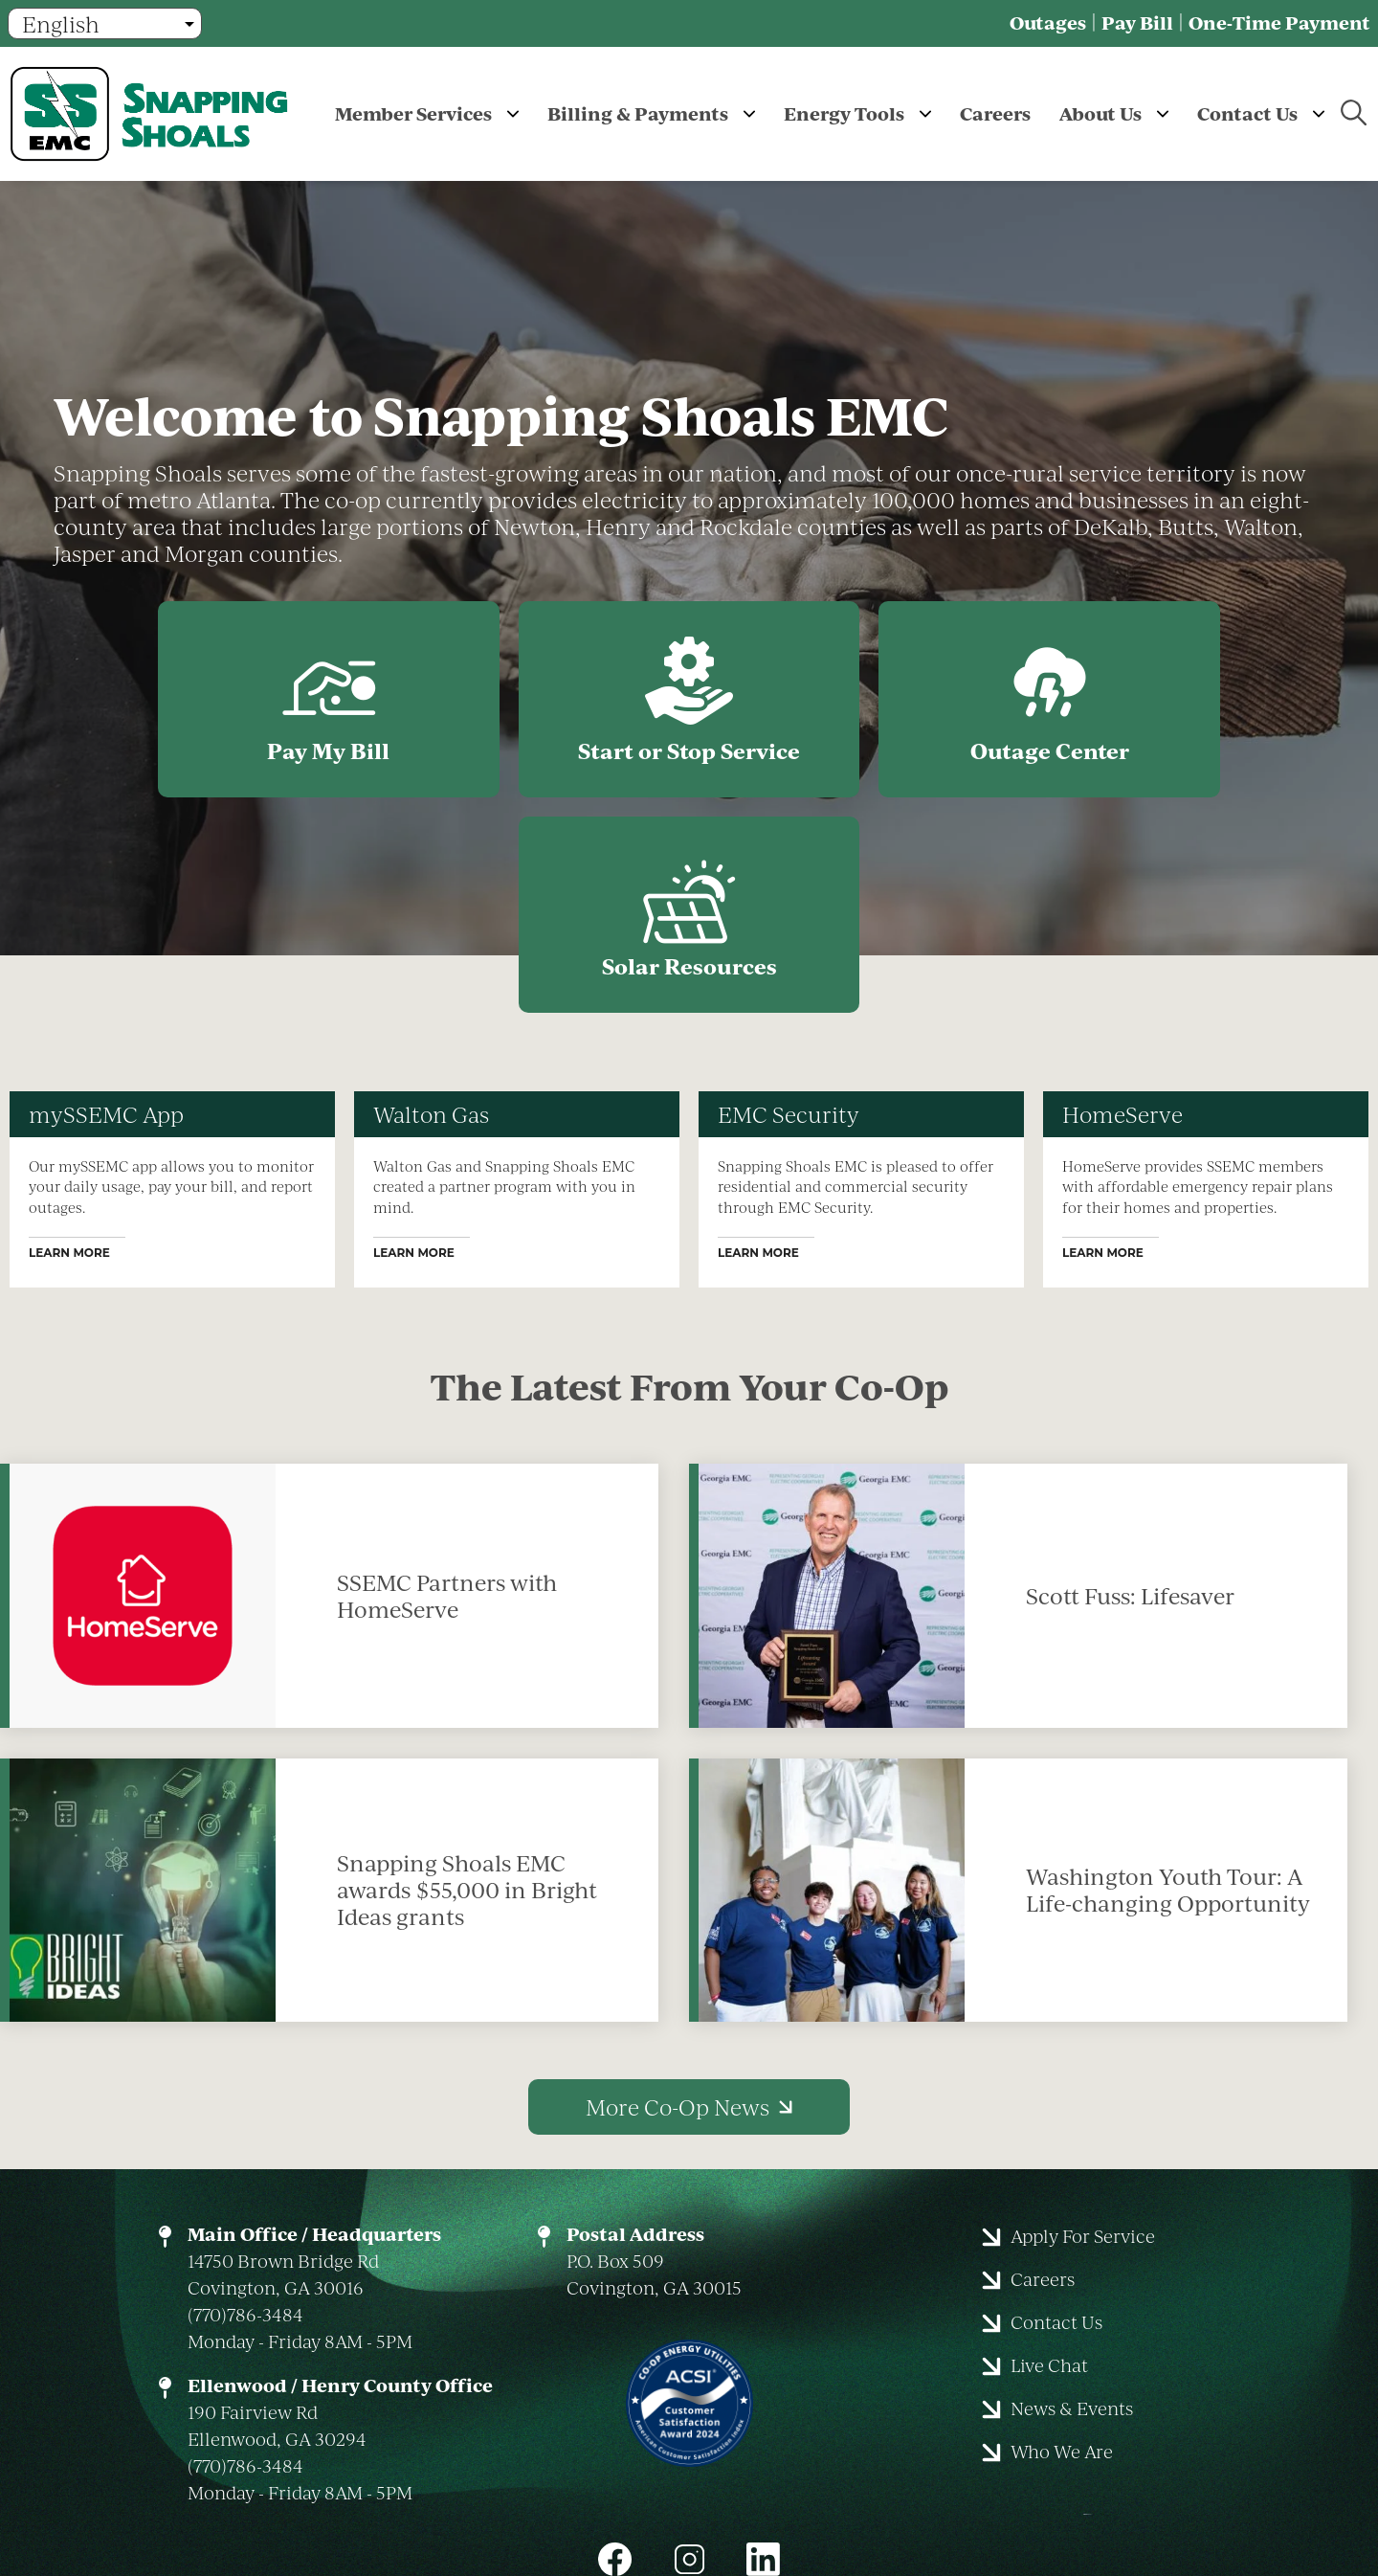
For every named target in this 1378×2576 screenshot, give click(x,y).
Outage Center (853, 702)
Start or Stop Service (526, 702)
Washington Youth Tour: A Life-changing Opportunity (1168, 1679)
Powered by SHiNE (860, 2484)
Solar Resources (1180, 702)
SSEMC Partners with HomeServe (447, 1385)
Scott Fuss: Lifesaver (1130, 1385)
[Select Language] (105, 23)
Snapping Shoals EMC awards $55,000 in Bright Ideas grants (467, 1679)
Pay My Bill (198, 702)
